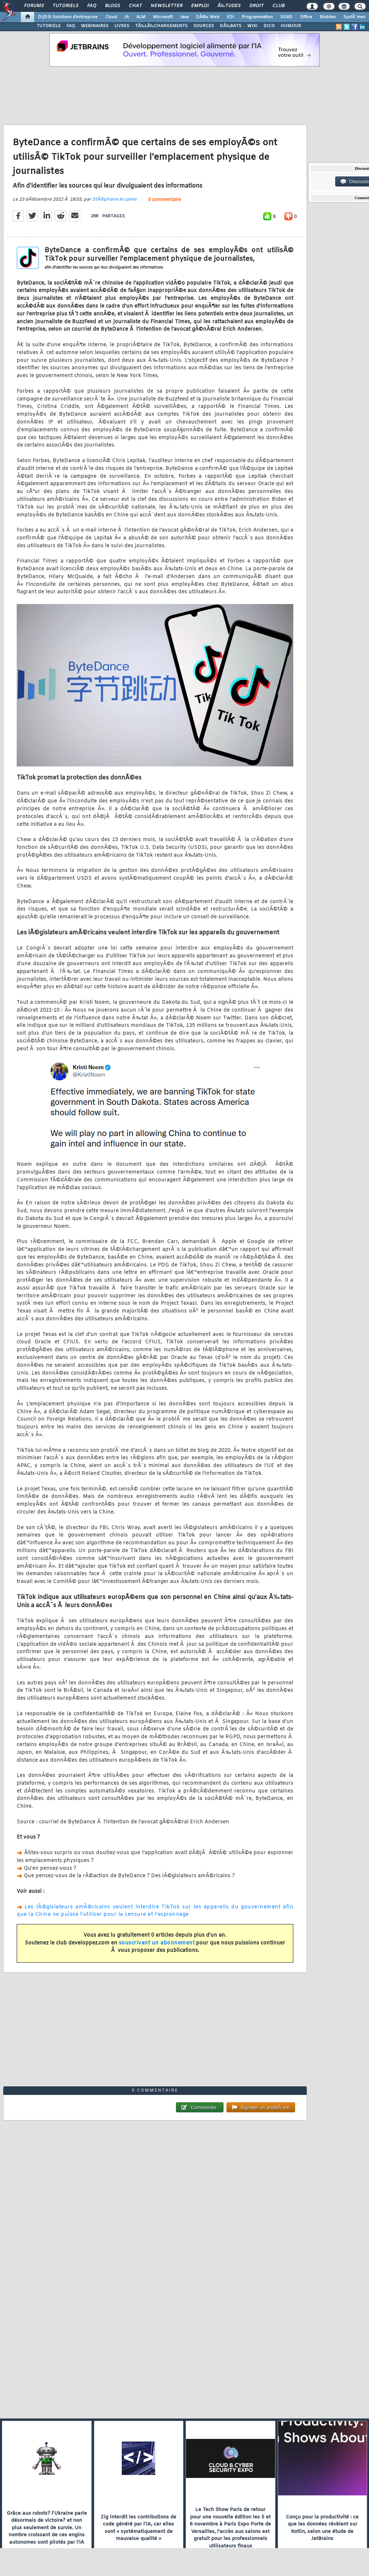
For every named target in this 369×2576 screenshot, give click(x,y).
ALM (141, 17)
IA (126, 17)
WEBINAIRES (94, 26)
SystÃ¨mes (354, 17)
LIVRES (121, 26)
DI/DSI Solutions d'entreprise (68, 17)
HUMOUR (291, 26)
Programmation (257, 17)
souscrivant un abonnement (157, 1943)
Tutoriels (65, 6)
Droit (256, 6)
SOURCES (203, 26)
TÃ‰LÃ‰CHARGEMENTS (161, 26)
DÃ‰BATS (230, 26)
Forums (34, 6)
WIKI (252, 26)
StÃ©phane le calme (114, 199)
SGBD (286, 17)
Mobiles (328, 17)
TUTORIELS (49, 26)
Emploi (199, 6)
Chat (135, 6)
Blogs (112, 6)
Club (278, 6)
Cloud (111, 17)
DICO (269, 26)
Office (306, 17)
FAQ (91, 6)
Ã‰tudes (229, 6)
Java (184, 17)
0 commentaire (164, 200)
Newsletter (166, 6)
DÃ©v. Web (207, 17)
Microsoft (163, 17)
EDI (230, 17)
